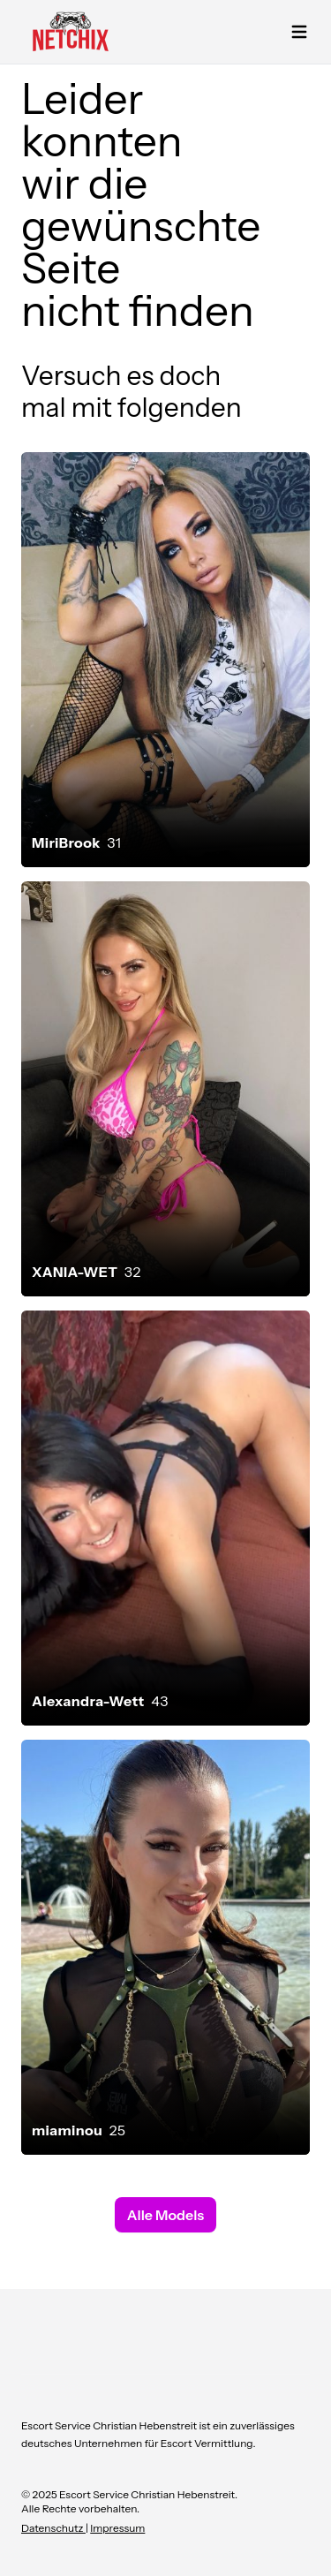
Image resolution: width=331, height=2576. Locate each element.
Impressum (117, 2527)
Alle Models (165, 2215)
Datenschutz (53, 2527)
